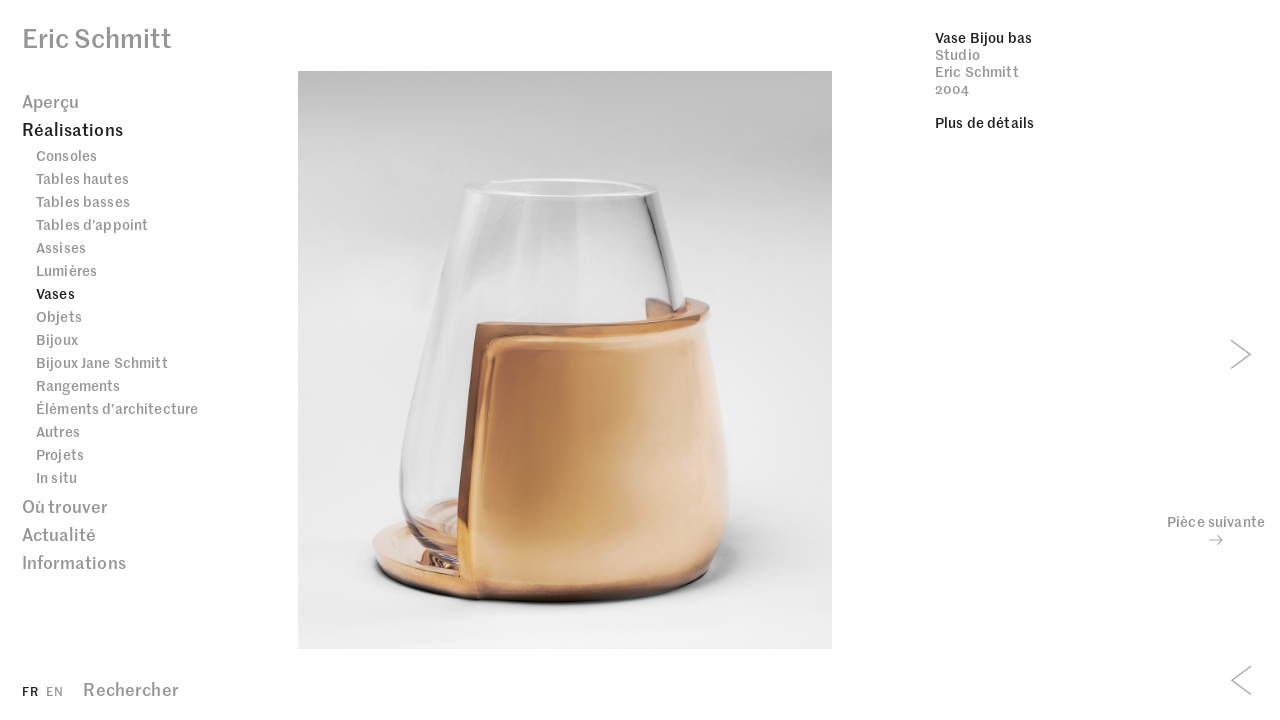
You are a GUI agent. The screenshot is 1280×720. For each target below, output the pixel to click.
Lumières (66, 270)
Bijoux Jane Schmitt (102, 362)
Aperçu (50, 101)
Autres (58, 431)
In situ (56, 477)
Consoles (66, 155)
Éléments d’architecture (117, 408)
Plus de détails (984, 122)
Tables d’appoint (92, 224)
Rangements (78, 385)
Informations (74, 562)
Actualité (59, 534)
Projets (60, 454)
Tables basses (83, 201)
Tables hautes (82, 178)
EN (54, 690)
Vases (55, 293)
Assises (61, 247)
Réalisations (72, 129)
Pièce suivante (1216, 530)
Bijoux (57, 339)
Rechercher (130, 689)
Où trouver (65, 506)
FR (30, 690)
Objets (59, 316)
